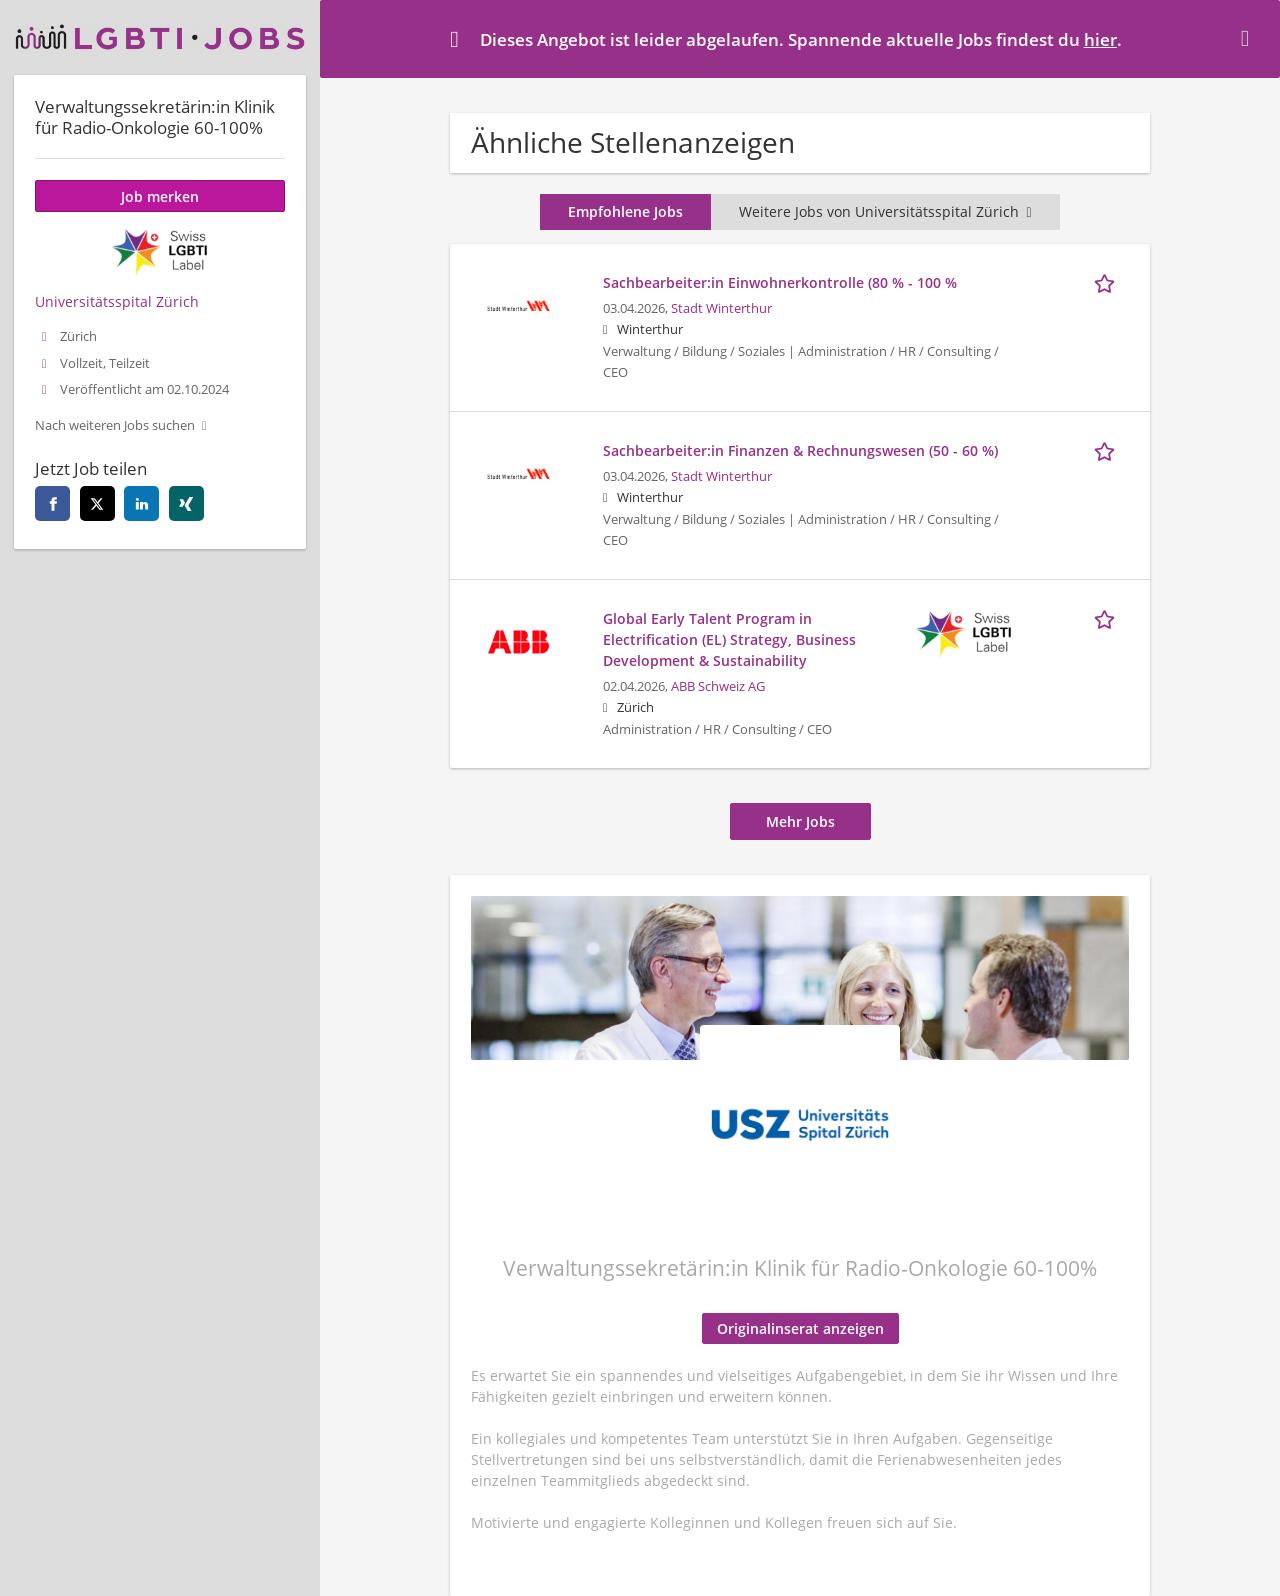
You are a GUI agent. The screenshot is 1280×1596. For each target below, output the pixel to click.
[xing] (186, 503)
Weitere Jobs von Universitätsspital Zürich (885, 211)
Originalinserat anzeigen (800, 1328)
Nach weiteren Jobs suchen (115, 425)
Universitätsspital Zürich (117, 301)
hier (1100, 39)
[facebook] (52, 503)
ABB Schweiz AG (718, 686)
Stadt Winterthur (721, 308)
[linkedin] (141, 503)
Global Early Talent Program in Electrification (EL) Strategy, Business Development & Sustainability (729, 639)
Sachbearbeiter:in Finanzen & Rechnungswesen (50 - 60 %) (800, 450)
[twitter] (97, 503)
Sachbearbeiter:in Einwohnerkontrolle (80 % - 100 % (780, 282)
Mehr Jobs (800, 821)
